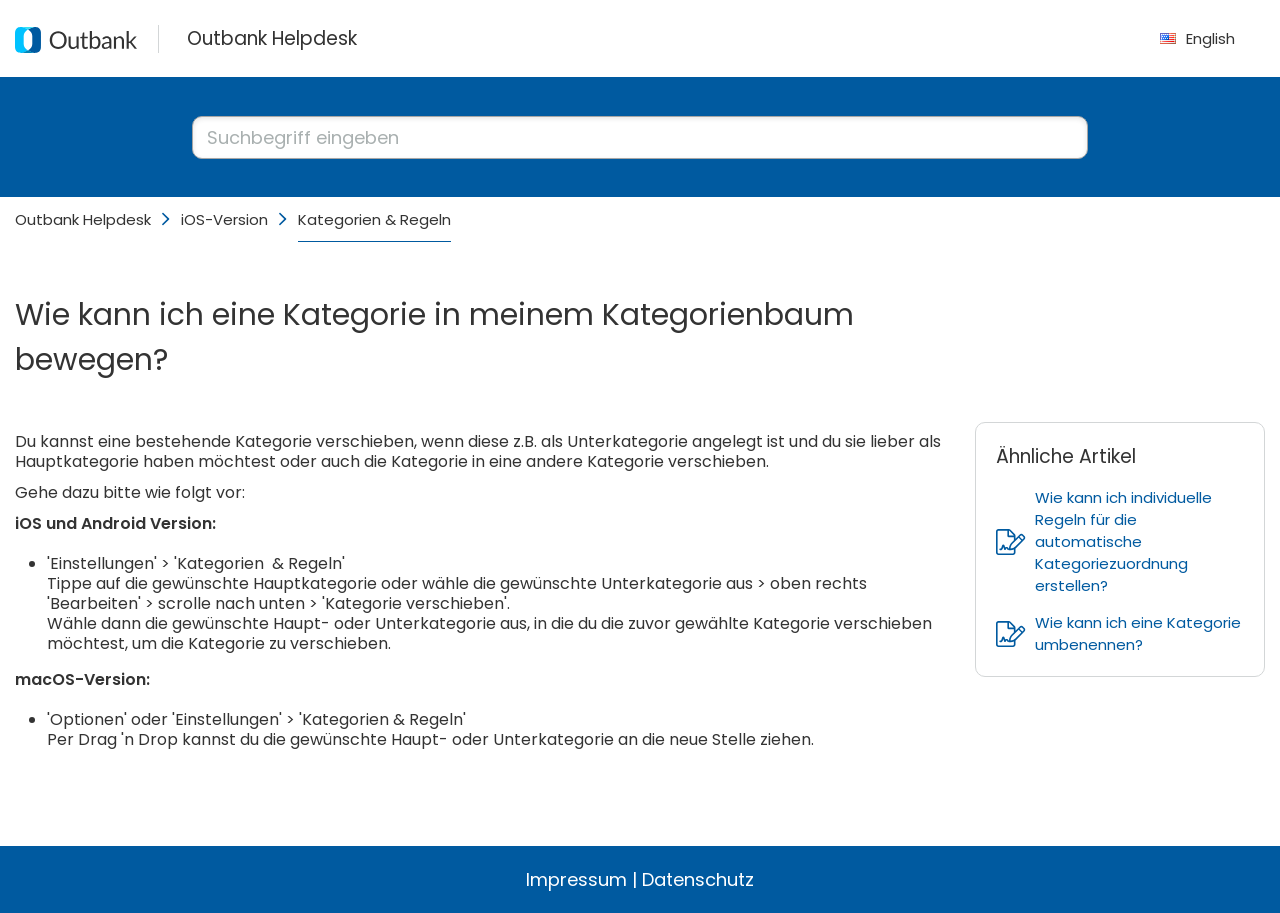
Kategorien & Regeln (374, 219)
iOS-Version (224, 219)
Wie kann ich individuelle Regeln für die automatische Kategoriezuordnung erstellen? (1104, 541)
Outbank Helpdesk (83, 219)
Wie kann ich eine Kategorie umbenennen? (1118, 633)
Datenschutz (698, 879)
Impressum (576, 879)
